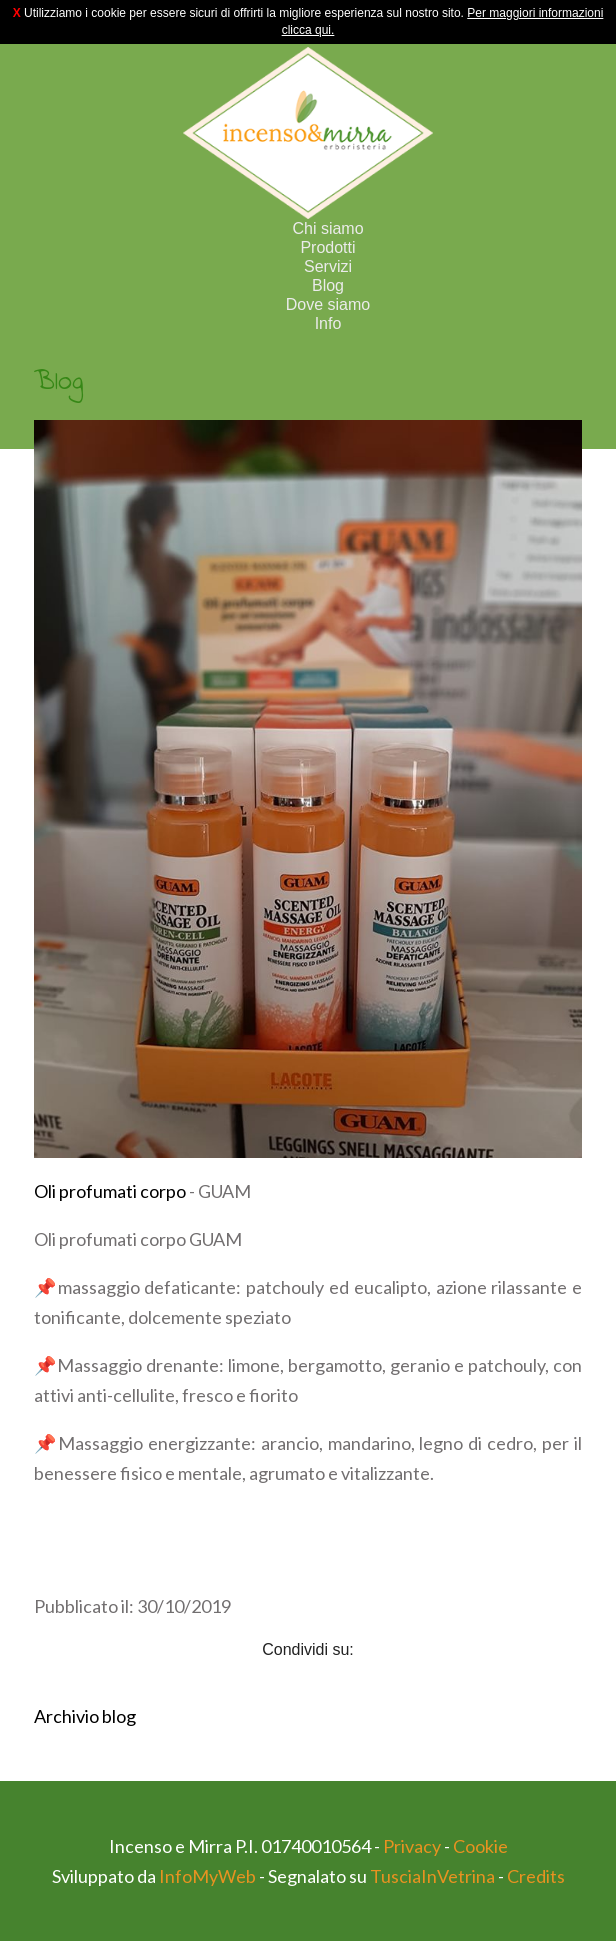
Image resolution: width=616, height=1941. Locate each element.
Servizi (328, 266)
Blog (328, 285)
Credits (536, 1876)
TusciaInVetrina (432, 1876)
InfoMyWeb (207, 1876)
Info (328, 323)
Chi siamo (327, 228)
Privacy (412, 1846)
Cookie (480, 1846)
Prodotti (327, 247)
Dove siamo (328, 304)
